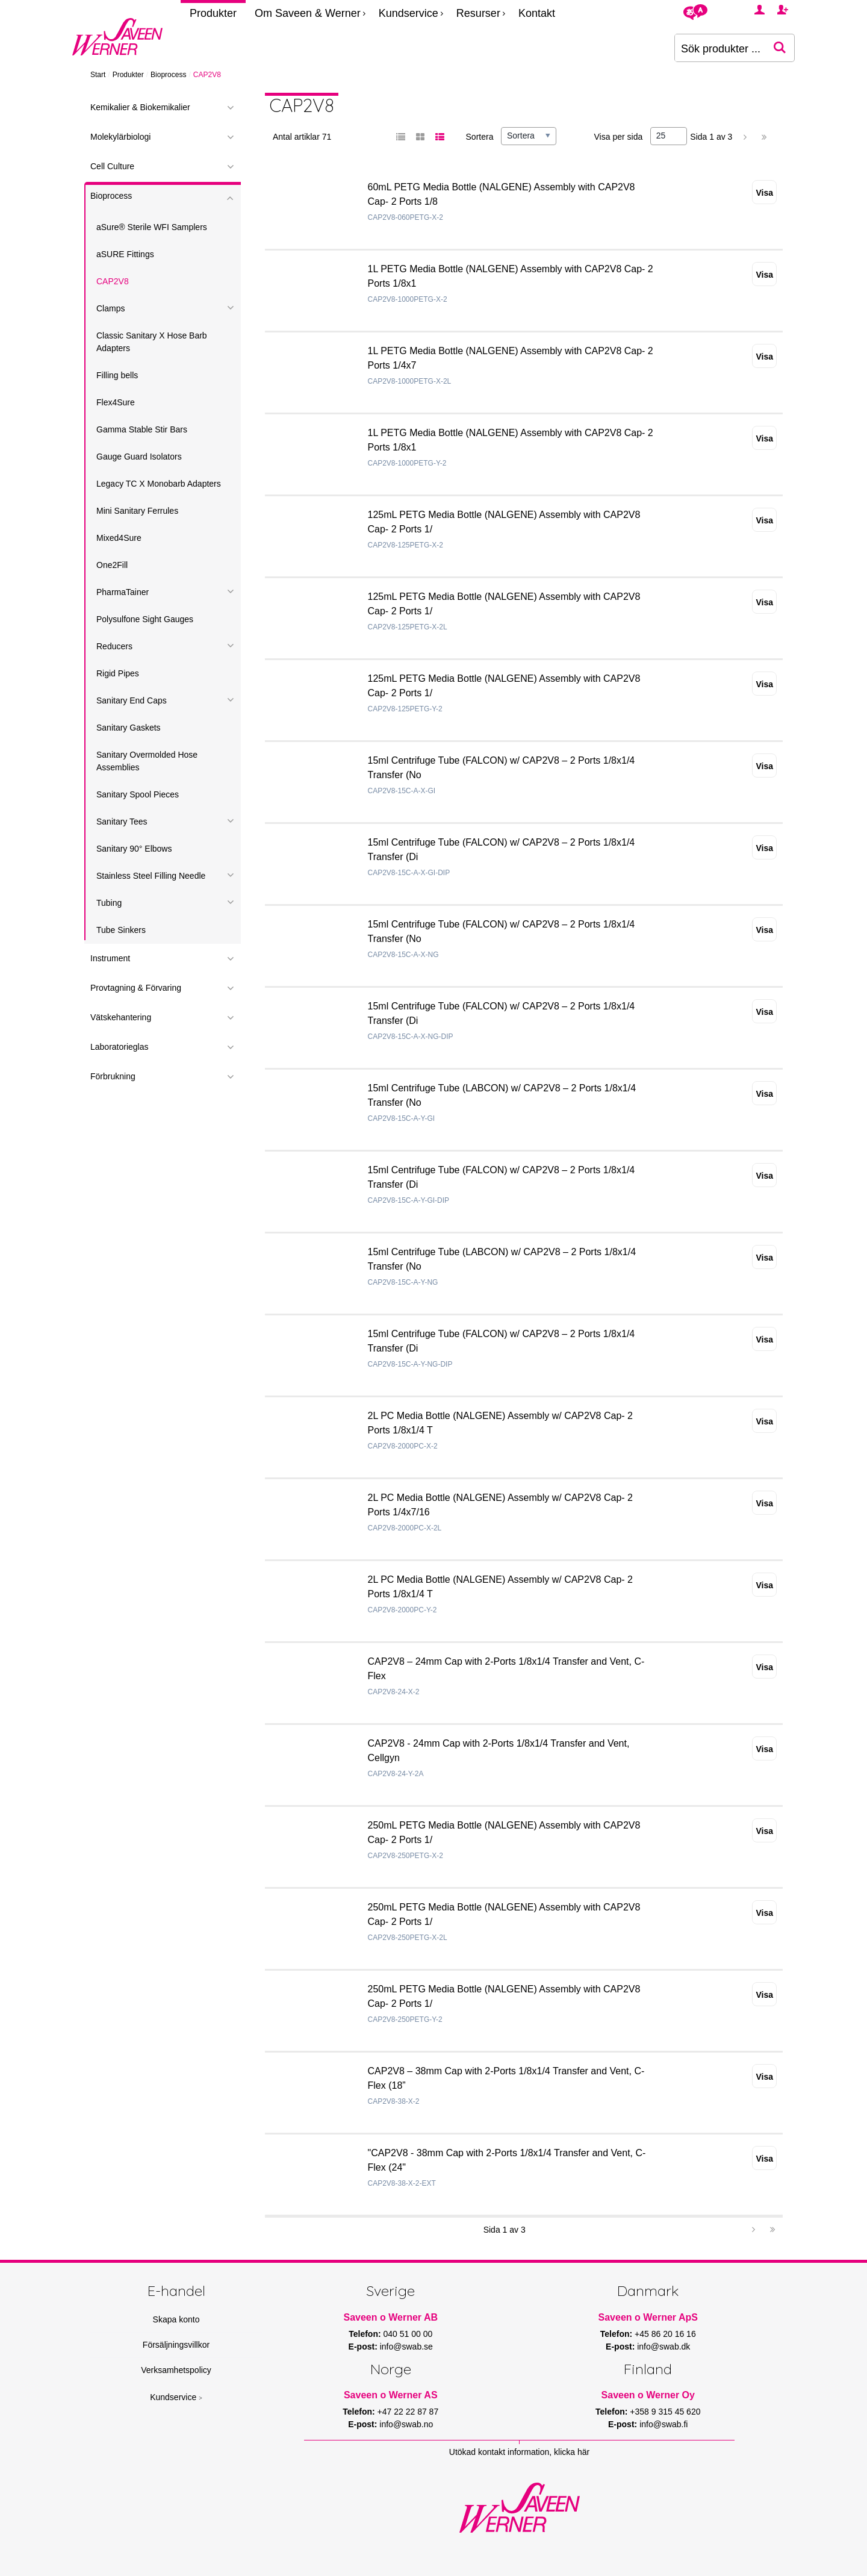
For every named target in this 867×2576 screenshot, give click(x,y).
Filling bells (117, 375)
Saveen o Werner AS (391, 2395)
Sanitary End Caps (131, 700)
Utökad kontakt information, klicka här (519, 2452)
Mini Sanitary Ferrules (137, 511)
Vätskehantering (120, 1017)
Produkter (213, 13)
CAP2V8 (112, 281)
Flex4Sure (115, 402)
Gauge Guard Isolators (139, 456)
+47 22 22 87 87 (408, 2411)
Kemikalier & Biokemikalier (140, 107)
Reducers (114, 646)
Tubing (109, 903)
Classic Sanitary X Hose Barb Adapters (151, 342)
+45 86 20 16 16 (665, 2334)
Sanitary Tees (122, 821)
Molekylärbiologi (120, 137)
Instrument (110, 958)
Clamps (110, 308)
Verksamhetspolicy (176, 2370)
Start (97, 74)
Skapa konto (176, 2319)
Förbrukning (112, 1076)
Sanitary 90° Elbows (134, 848)
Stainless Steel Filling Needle (150, 876)
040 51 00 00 (408, 2334)
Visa (764, 193)
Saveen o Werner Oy (648, 2395)
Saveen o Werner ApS (648, 2317)
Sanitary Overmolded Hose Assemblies (146, 761)
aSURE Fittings (125, 254)
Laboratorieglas (119, 1047)
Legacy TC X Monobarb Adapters (158, 483)
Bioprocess (168, 74)
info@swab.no (406, 2424)
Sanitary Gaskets (128, 727)
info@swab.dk (663, 2346)
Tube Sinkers (121, 930)
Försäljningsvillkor (176, 2345)
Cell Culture (112, 166)
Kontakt (536, 13)
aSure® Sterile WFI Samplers (151, 227)
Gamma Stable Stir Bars (141, 429)
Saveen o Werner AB (391, 2317)
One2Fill (112, 565)
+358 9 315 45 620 (665, 2411)
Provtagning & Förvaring (135, 988)
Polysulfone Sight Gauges (144, 619)
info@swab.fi (663, 2424)
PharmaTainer (122, 592)
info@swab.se (406, 2346)
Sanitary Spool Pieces (137, 794)
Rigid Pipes (117, 673)
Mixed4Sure (118, 538)
